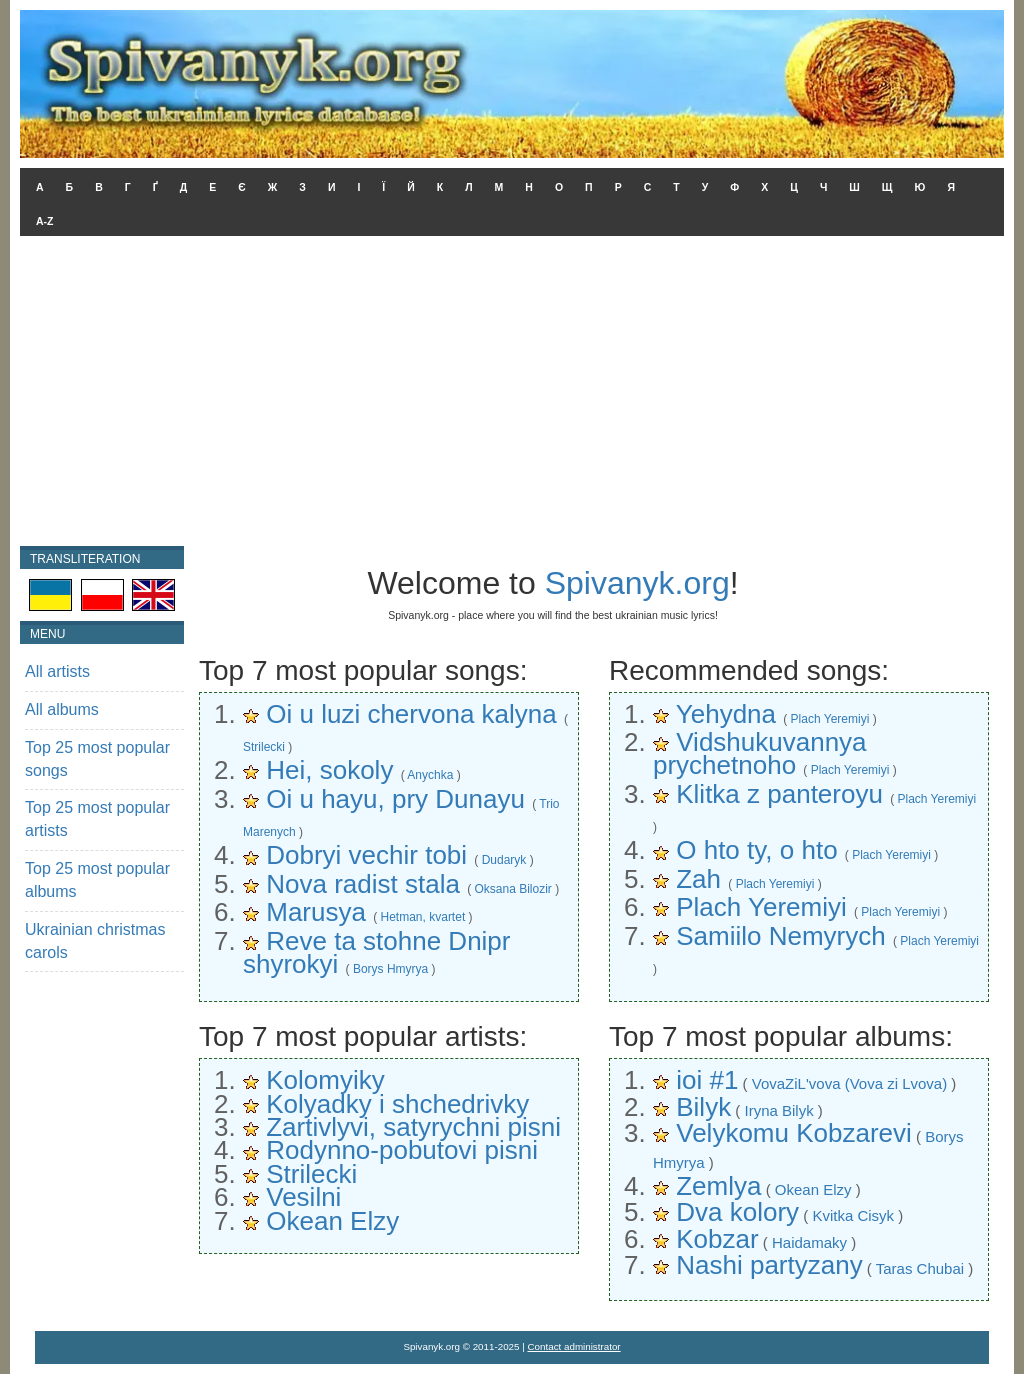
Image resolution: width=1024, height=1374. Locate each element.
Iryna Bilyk (778, 1110)
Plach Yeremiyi (830, 719)
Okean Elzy (332, 1221)
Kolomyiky (325, 1080)
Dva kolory (737, 1212)
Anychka (430, 775)
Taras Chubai (920, 1268)
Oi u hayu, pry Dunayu (395, 799)
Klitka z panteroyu (779, 794)
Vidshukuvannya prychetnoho (760, 753)
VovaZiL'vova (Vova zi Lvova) (849, 1083)
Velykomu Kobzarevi (794, 1133)
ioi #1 (707, 1080)
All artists (57, 671)
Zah (698, 879)
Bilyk (703, 1107)
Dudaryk (504, 860)
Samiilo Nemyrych (781, 936)
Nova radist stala (363, 884)
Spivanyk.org (637, 583)
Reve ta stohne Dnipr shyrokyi (376, 952)
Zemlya (718, 1186)
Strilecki (264, 747)
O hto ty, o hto (756, 850)
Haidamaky (809, 1242)
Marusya (316, 912)
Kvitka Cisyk (853, 1215)
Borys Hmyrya (390, 969)
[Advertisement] (512, 396)
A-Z (45, 221)
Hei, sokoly (329, 770)
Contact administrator (574, 1346)
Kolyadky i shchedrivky (397, 1104)
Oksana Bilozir (512, 889)
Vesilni (303, 1197)
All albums (62, 709)
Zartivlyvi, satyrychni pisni (413, 1127)
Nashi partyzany (769, 1265)
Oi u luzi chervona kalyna (411, 714)
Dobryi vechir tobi (366, 855)
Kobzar (717, 1239)
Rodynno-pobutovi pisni (402, 1150)
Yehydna (726, 714)
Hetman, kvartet (423, 917)
